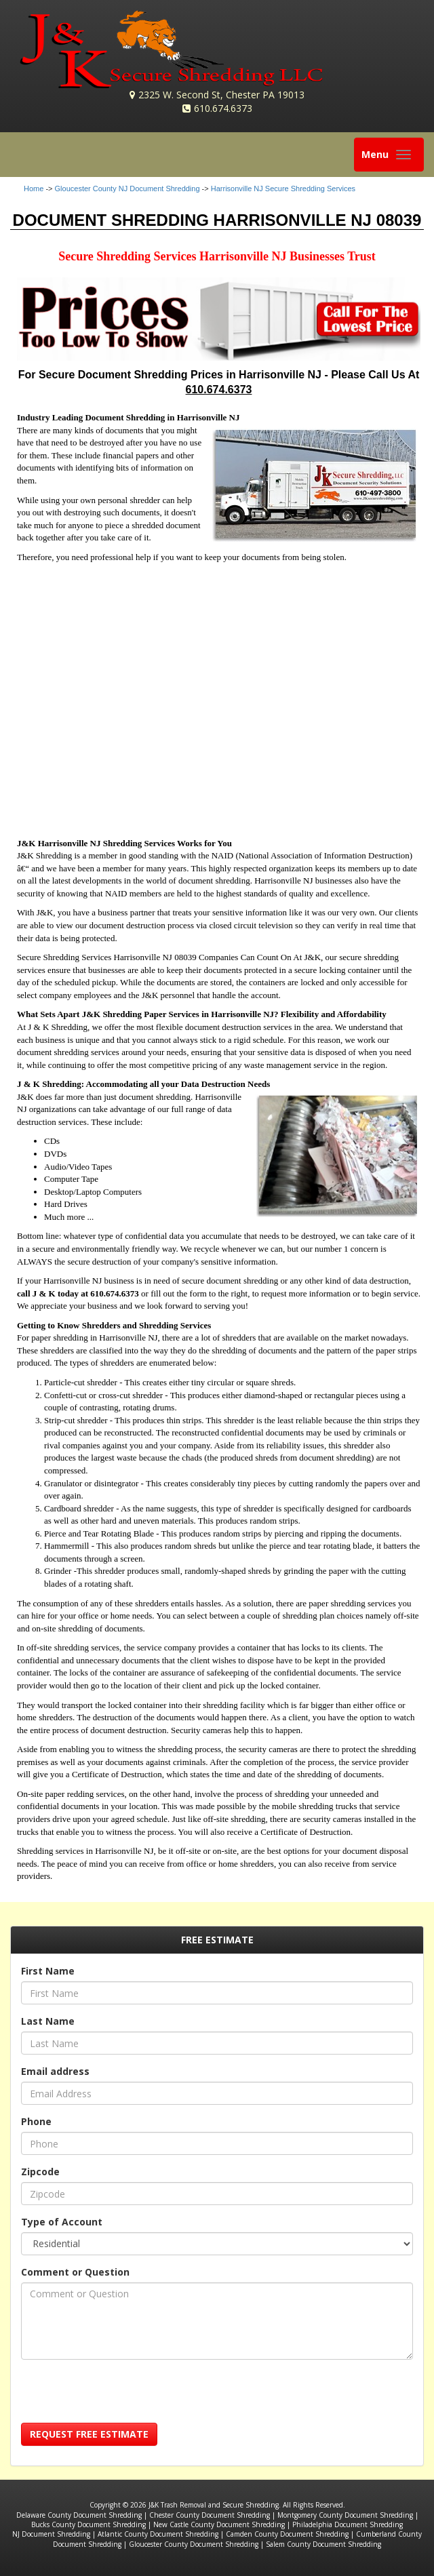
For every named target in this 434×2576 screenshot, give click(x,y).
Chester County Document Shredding (209, 2515)
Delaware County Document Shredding (79, 2515)
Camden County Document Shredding (287, 2534)
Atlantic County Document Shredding (158, 2534)
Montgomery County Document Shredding (345, 2515)
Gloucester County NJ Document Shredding (127, 188)
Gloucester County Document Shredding (193, 2544)
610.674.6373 (223, 108)
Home (33, 188)
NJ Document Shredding (51, 2534)
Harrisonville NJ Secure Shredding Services (283, 188)
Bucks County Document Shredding (88, 2524)
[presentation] (124, 2396)
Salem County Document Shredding (323, 2544)
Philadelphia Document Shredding (347, 2524)
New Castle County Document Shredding (219, 2524)
